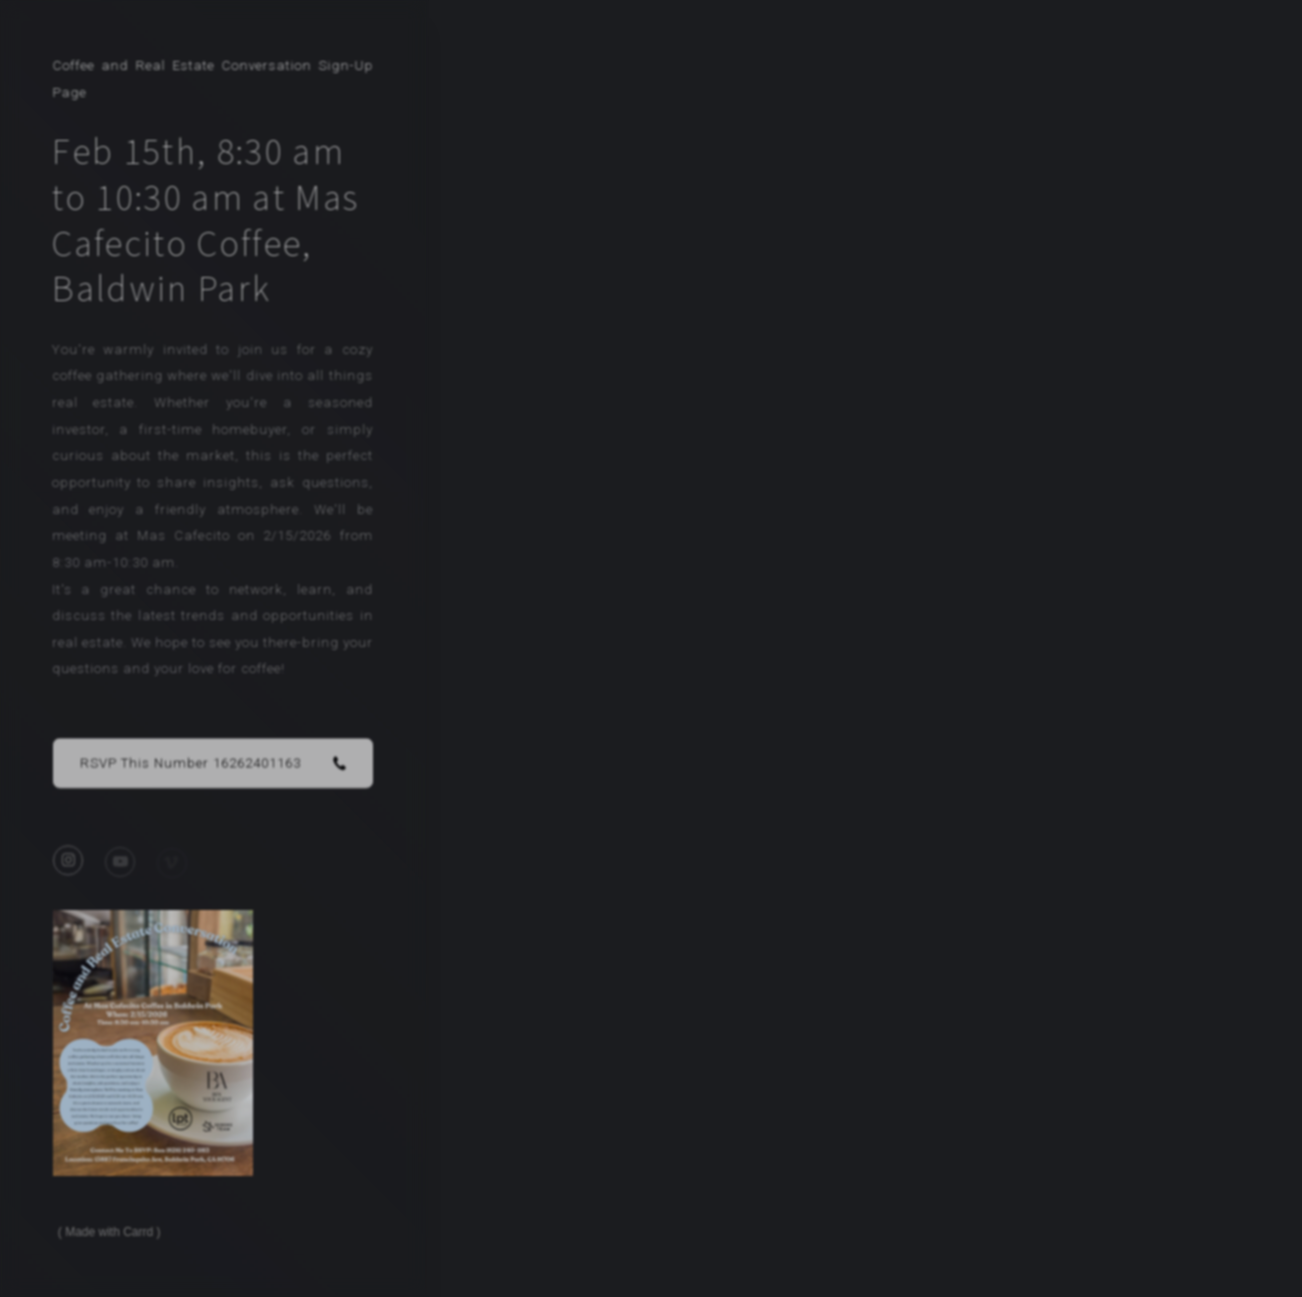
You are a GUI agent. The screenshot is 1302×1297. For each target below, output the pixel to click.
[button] (213, 766)
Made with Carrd (109, 1232)
